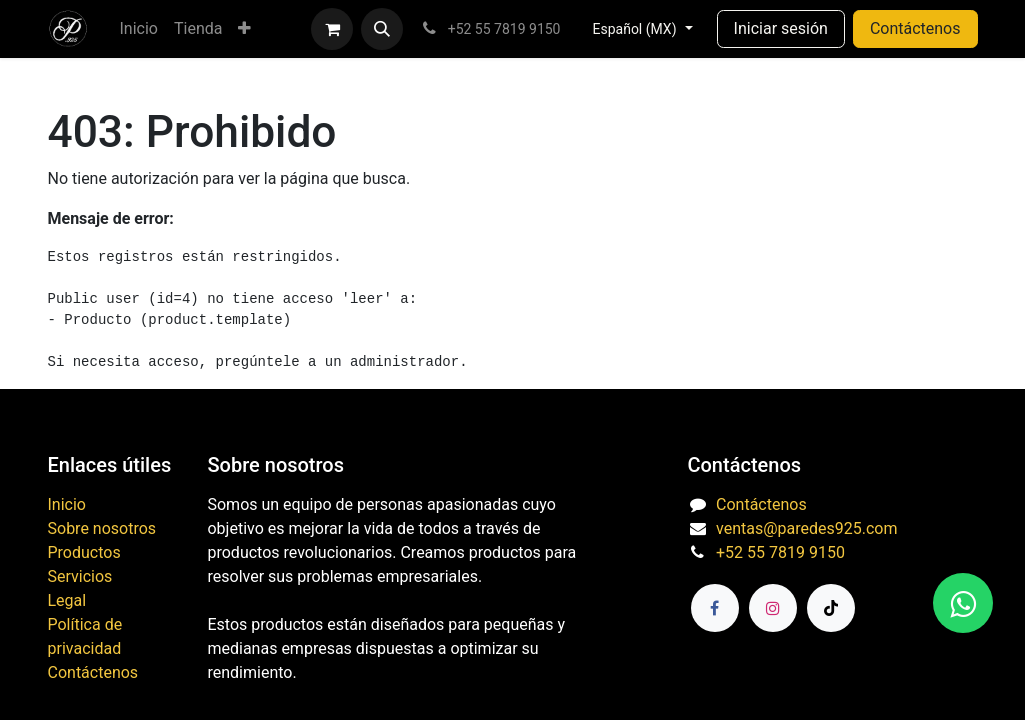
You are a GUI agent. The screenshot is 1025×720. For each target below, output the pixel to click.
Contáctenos (915, 28)
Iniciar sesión (781, 28)
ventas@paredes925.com (806, 528)
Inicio (67, 504)
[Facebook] (715, 608)
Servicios (80, 576)
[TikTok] (831, 608)
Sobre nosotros (102, 528)
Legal (67, 600)
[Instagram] (773, 608)
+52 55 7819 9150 (780, 552)
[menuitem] (139, 29)
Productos (84, 552)
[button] (382, 29)
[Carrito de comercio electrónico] (332, 29)
